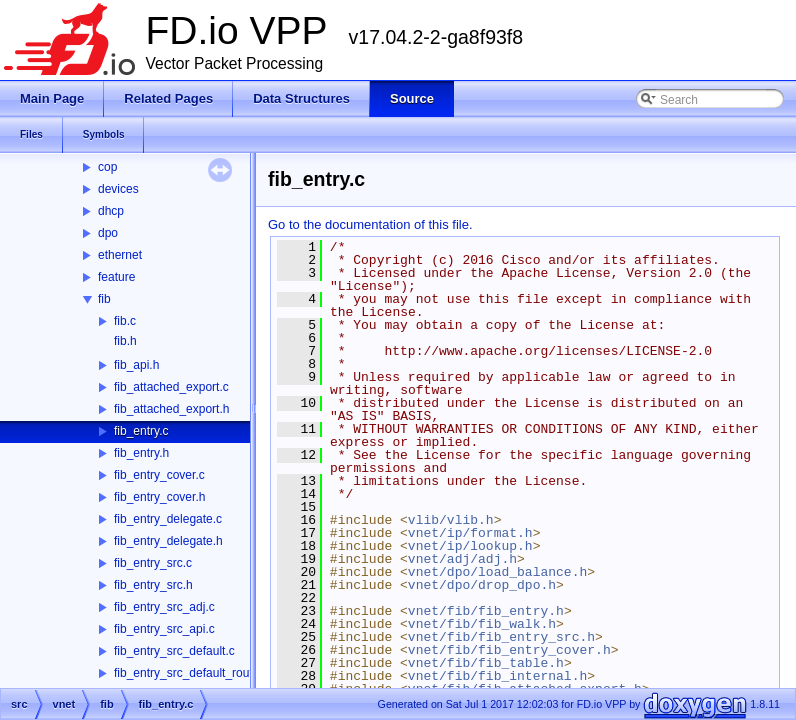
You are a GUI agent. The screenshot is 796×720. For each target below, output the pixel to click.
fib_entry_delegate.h (168, 541)
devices (118, 189)
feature (116, 277)
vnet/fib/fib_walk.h (482, 624)
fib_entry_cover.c (159, 475)
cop (107, 167)
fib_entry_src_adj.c (164, 607)
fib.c (125, 321)
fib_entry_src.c (153, 563)
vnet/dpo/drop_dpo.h (482, 585)
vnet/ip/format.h (470, 533)
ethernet (120, 255)
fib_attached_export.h (171, 409)
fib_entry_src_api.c (164, 629)
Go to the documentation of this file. (370, 224)
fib (104, 299)
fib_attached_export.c (171, 387)
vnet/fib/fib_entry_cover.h (509, 650)
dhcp (111, 211)
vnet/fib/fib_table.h (486, 663)
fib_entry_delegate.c (168, 519)
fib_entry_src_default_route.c (191, 673)
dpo (108, 233)
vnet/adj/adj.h (462, 559)
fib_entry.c (141, 431)
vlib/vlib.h (451, 520)
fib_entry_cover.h (159, 497)
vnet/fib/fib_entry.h (486, 611)
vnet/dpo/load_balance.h (497, 572)
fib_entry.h (141, 453)
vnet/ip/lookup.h (470, 546)
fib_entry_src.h (153, 585)
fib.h (125, 341)
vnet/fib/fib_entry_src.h (501, 637)
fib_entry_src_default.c (174, 651)
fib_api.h (136, 365)
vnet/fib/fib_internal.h (497, 676)
